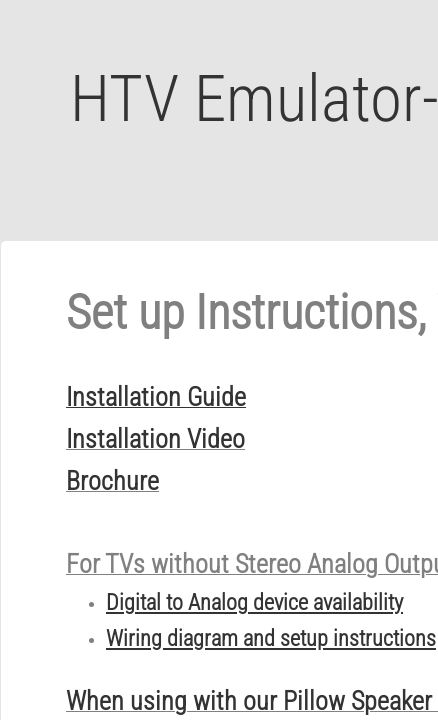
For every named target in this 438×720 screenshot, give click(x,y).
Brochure (112, 481)
